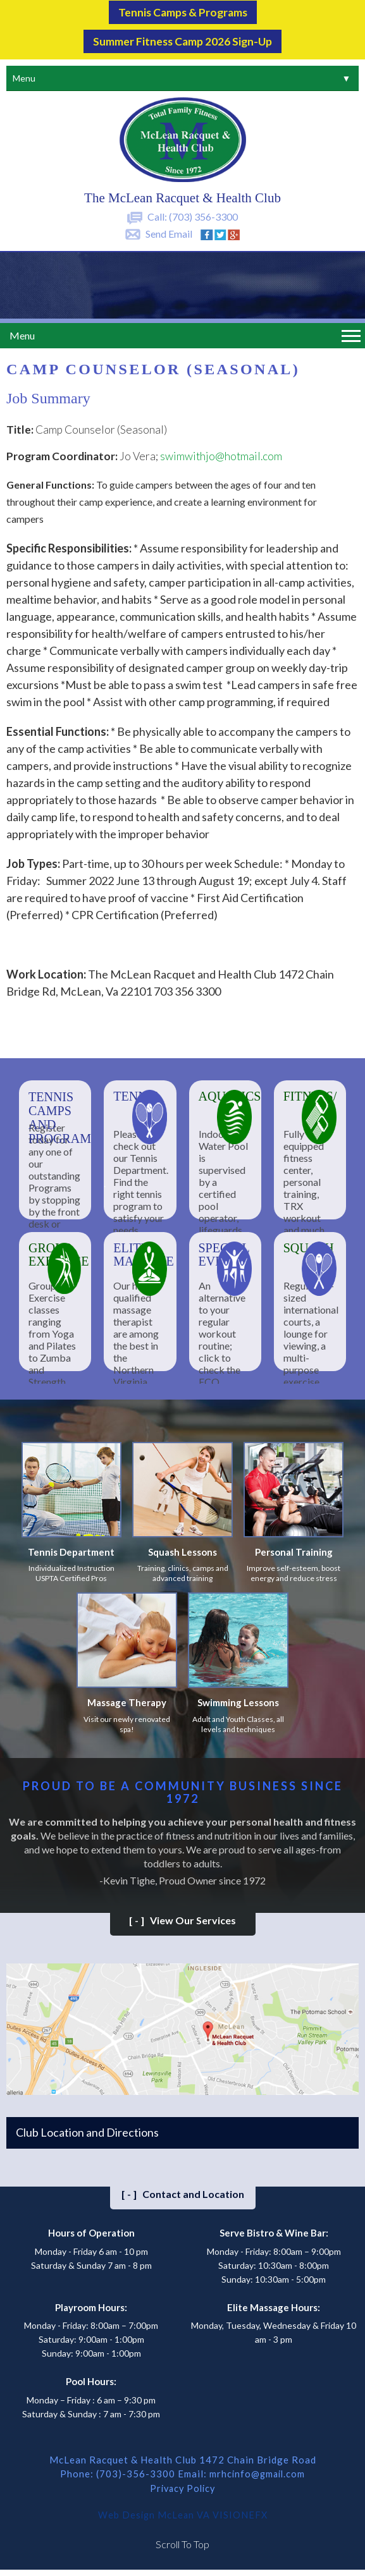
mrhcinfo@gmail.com (257, 2471)
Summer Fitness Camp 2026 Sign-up (183, 39)
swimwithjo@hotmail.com (221, 453)
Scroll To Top (182, 2540)
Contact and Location (182, 2191)
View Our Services (182, 1918)
